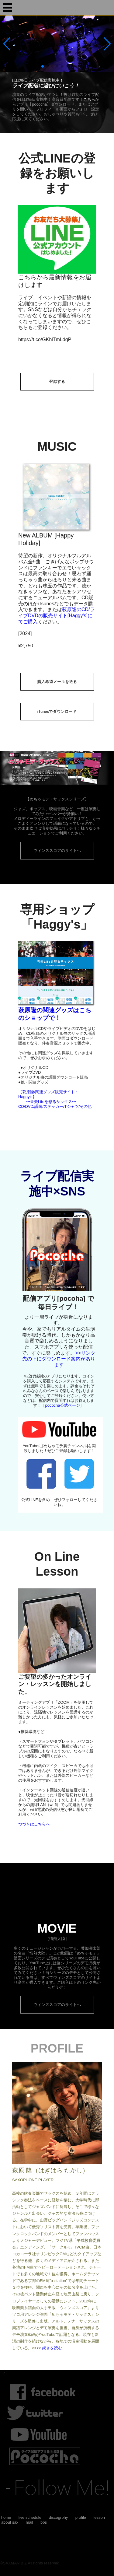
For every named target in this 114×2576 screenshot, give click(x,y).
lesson (99, 2517)
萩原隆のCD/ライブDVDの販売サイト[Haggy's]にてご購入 (56, 615)
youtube (44, 2434)
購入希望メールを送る (57, 681)
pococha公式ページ (62, 1405)
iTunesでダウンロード (57, 711)
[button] (107, 44)
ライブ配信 (45, 2455)
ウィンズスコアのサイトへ (57, 850)
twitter (39, 2413)
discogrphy (58, 2517)
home (6, 2517)
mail (29, 2522)
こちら (89, 99)
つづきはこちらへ (34, 1824)
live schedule (30, 2517)
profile (80, 2517)
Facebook (47, 2392)
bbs (43, 2522)
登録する (57, 381)
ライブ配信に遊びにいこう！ (45, 86)
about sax (9, 2522)
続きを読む (52, 2348)
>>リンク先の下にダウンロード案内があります (58, 1358)
